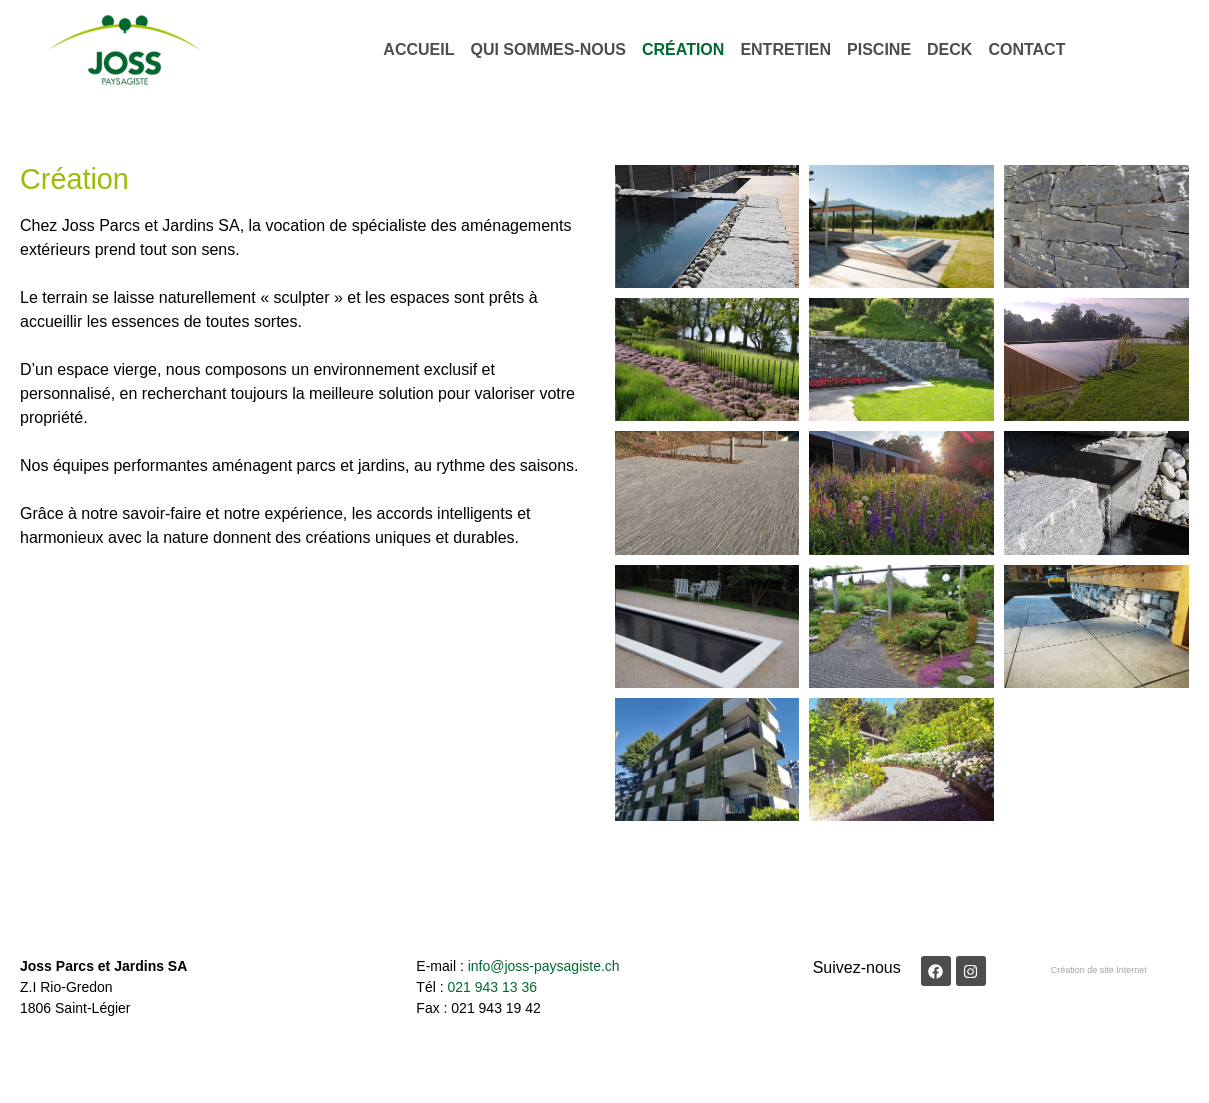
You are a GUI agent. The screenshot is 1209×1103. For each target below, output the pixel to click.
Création (683, 49)
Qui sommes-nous (548, 49)
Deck (949, 49)
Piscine (879, 49)
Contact (1026, 49)
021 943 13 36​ (492, 987)
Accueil (418, 49)
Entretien (785, 49)
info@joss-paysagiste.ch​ (544, 966)
